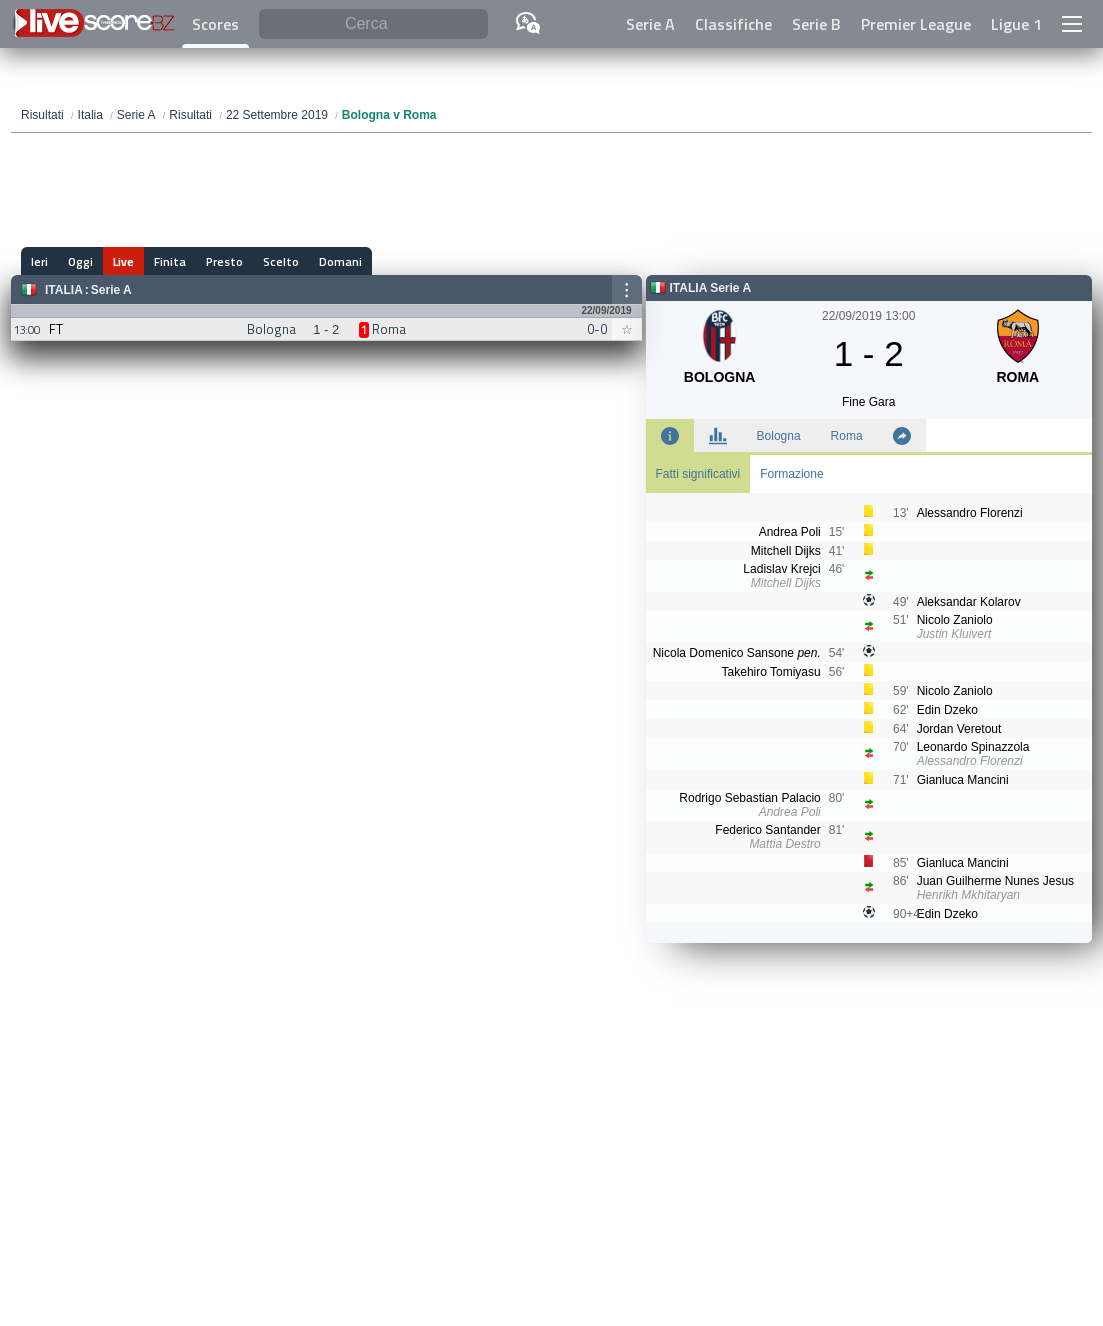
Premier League (916, 24)
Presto (224, 261)
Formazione (791, 474)
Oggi (80, 261)
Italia (64, 290)
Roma (847, 436)
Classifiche (733, 24)
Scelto (281, 261)
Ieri (39, 261)
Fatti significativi (698, 474)
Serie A (650, 24)
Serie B (816, 24)
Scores (215, 24)
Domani (340, 261)
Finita (170, 261)
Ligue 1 (1016, 24)
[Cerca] (373, 24)
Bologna (779, 436)
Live (123, 261)
